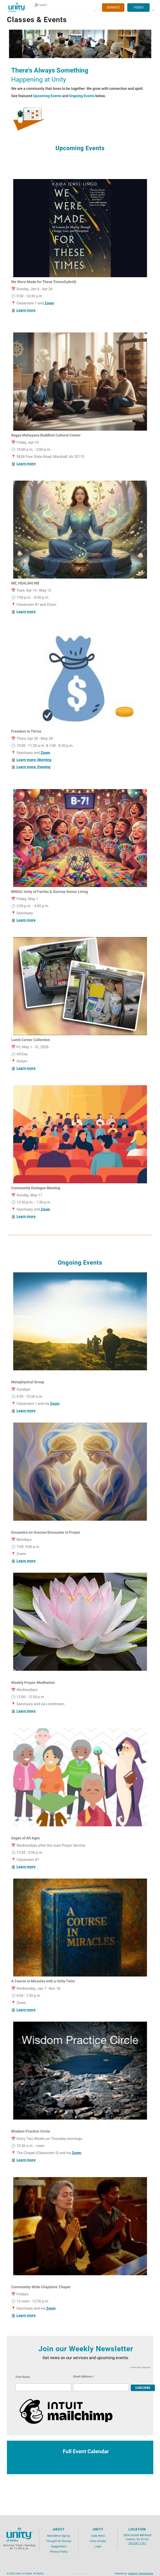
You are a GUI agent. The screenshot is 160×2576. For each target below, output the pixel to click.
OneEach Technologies (140, 2573)
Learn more (26, 310)
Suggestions (58, 2546)
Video (139, 7)
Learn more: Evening (33, 767)
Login (97, 2546)
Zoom (49, 303)
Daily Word (98, 2536)
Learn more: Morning (33, 759)
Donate (113, 7)
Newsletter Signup (58, 2536)
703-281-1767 (137, 2543)
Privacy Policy (58, 2551)
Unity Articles (98, 2541)
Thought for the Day (58, 2541)
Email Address (83, 2376)
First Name (23, 2377)
